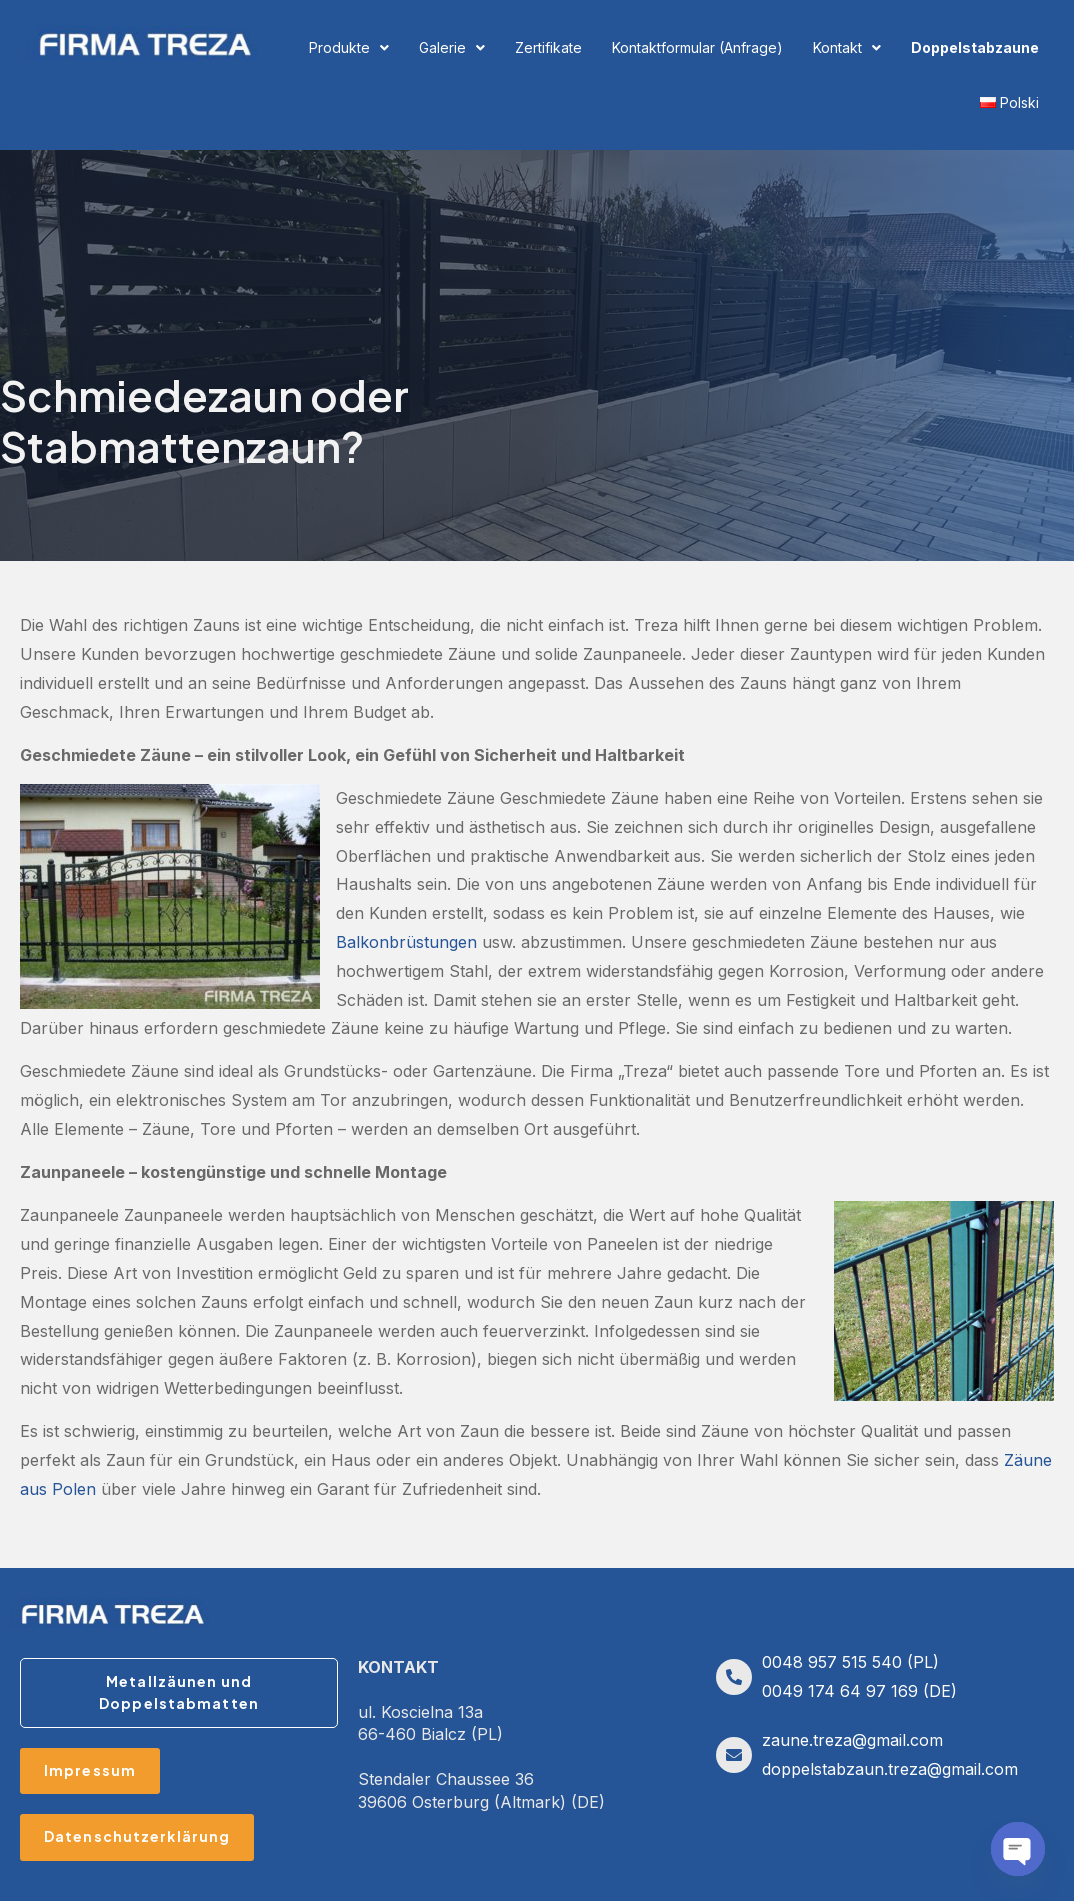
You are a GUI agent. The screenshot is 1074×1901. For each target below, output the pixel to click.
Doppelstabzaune (975, 47)
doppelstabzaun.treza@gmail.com (890, 1769)
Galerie (452, 47)
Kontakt (847, 47)
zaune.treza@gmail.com (852, 1740)
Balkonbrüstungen (406, 942)
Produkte (349, 47)
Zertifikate (548, 47)
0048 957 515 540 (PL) (850, 1662)
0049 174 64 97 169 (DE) (859, 1691)
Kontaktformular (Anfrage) (697, 47)
